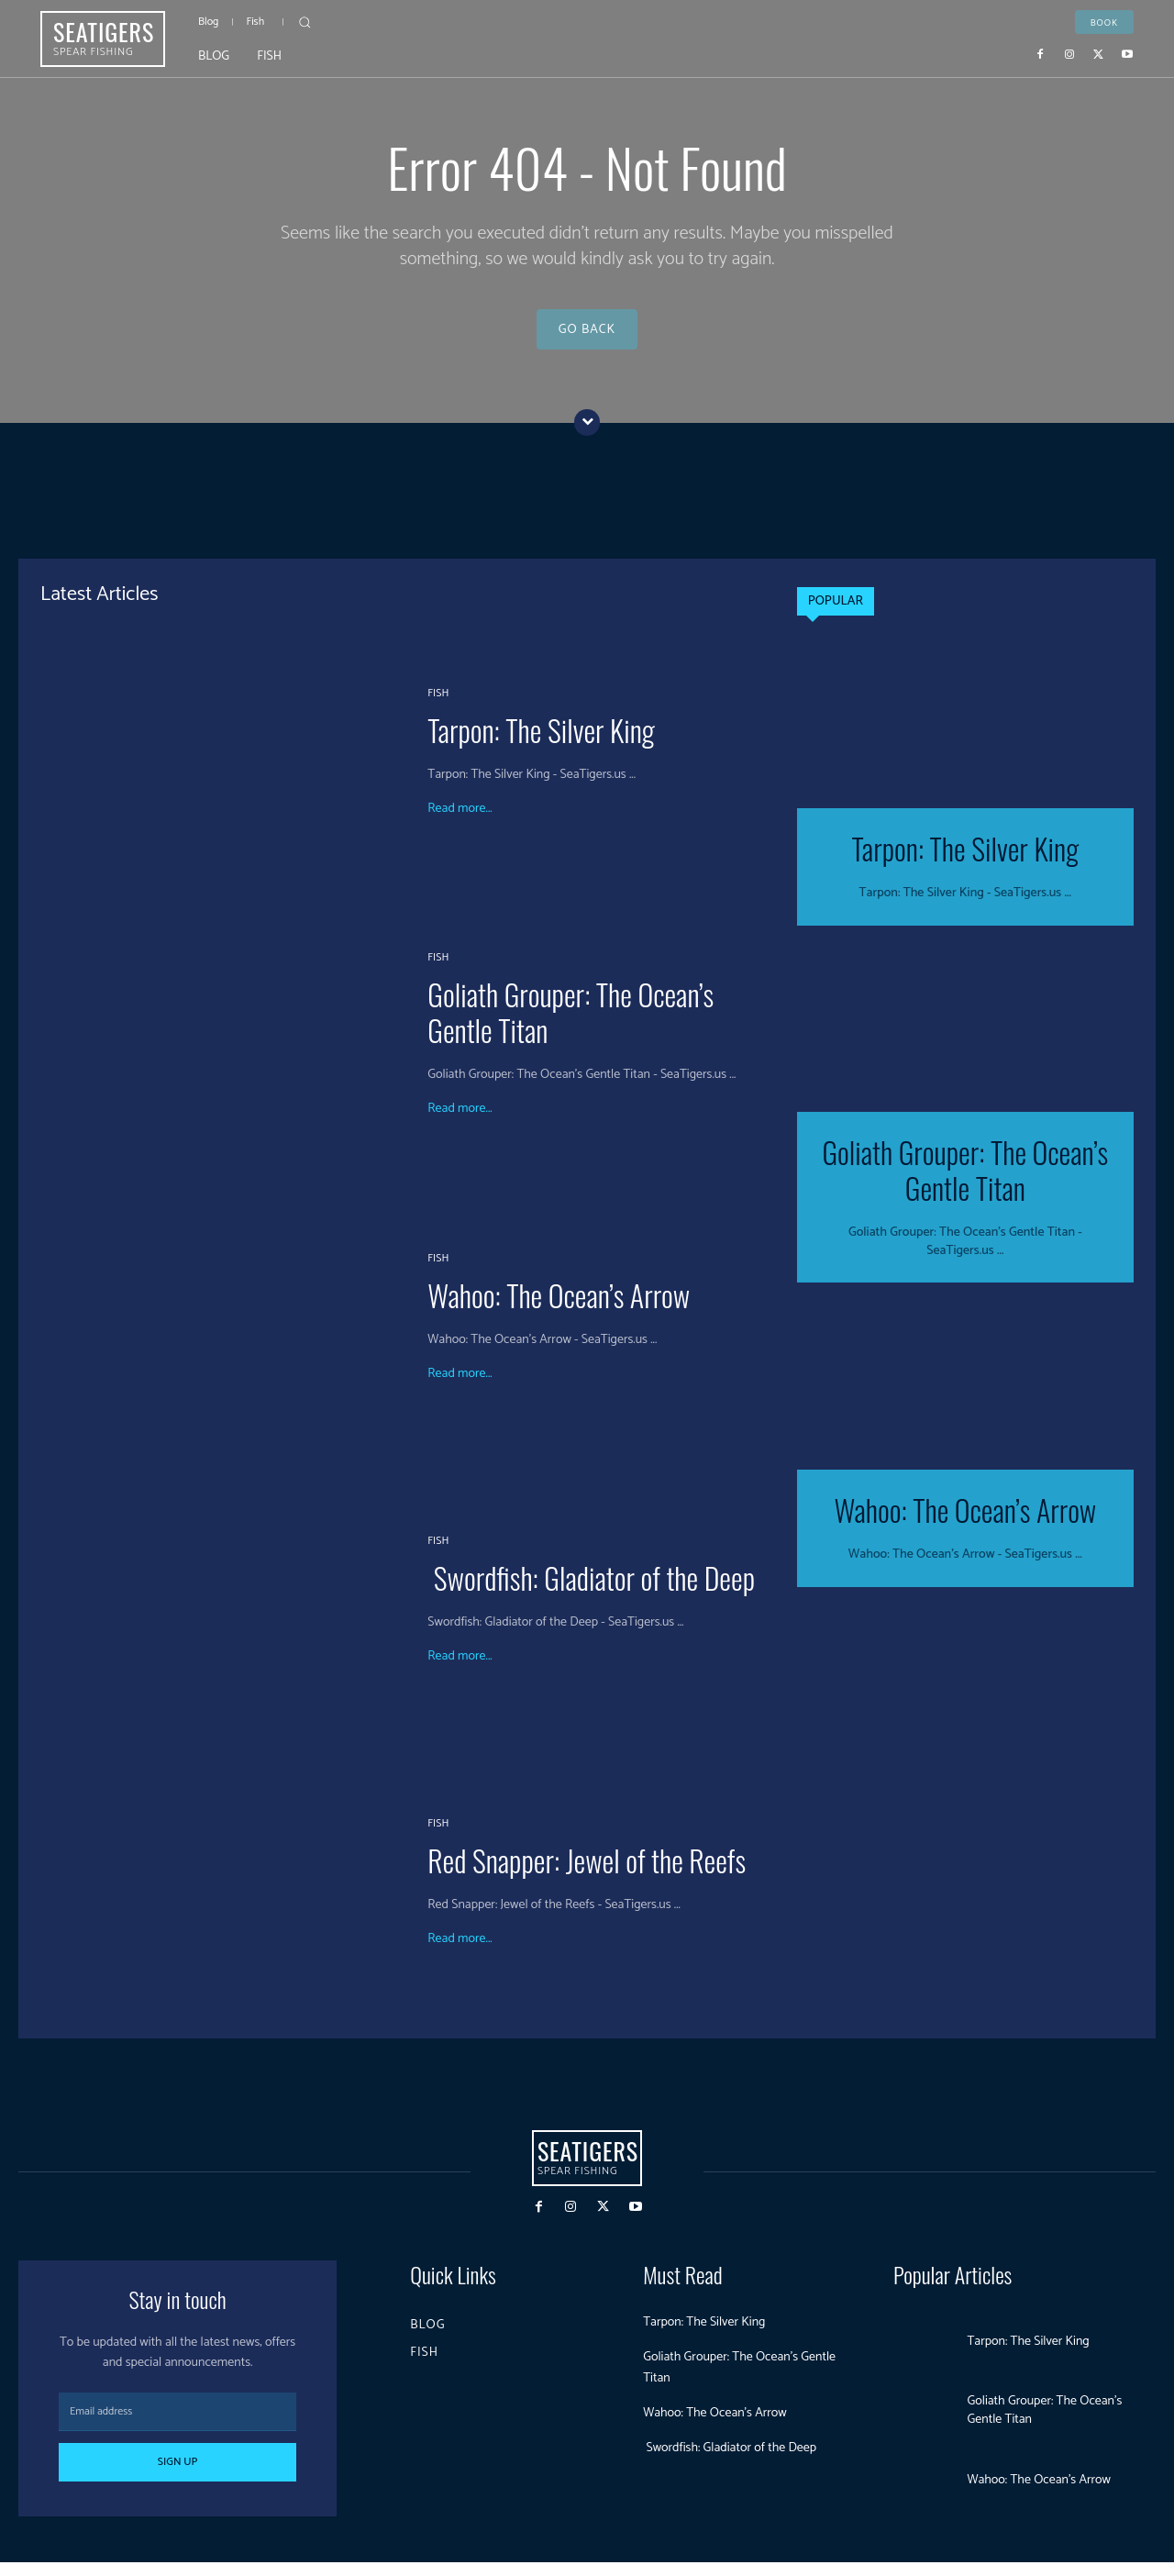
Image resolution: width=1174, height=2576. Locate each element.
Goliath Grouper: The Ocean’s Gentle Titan (570, 1026)
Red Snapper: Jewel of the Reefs (586, 1873)
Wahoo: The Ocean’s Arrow (558, 1308)
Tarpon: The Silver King (540, 743)
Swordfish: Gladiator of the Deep (591, 1591)
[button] (304, 22)
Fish (438, 707)
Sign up (178, 2475)
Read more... (459, 822)
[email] (177, 2425)
